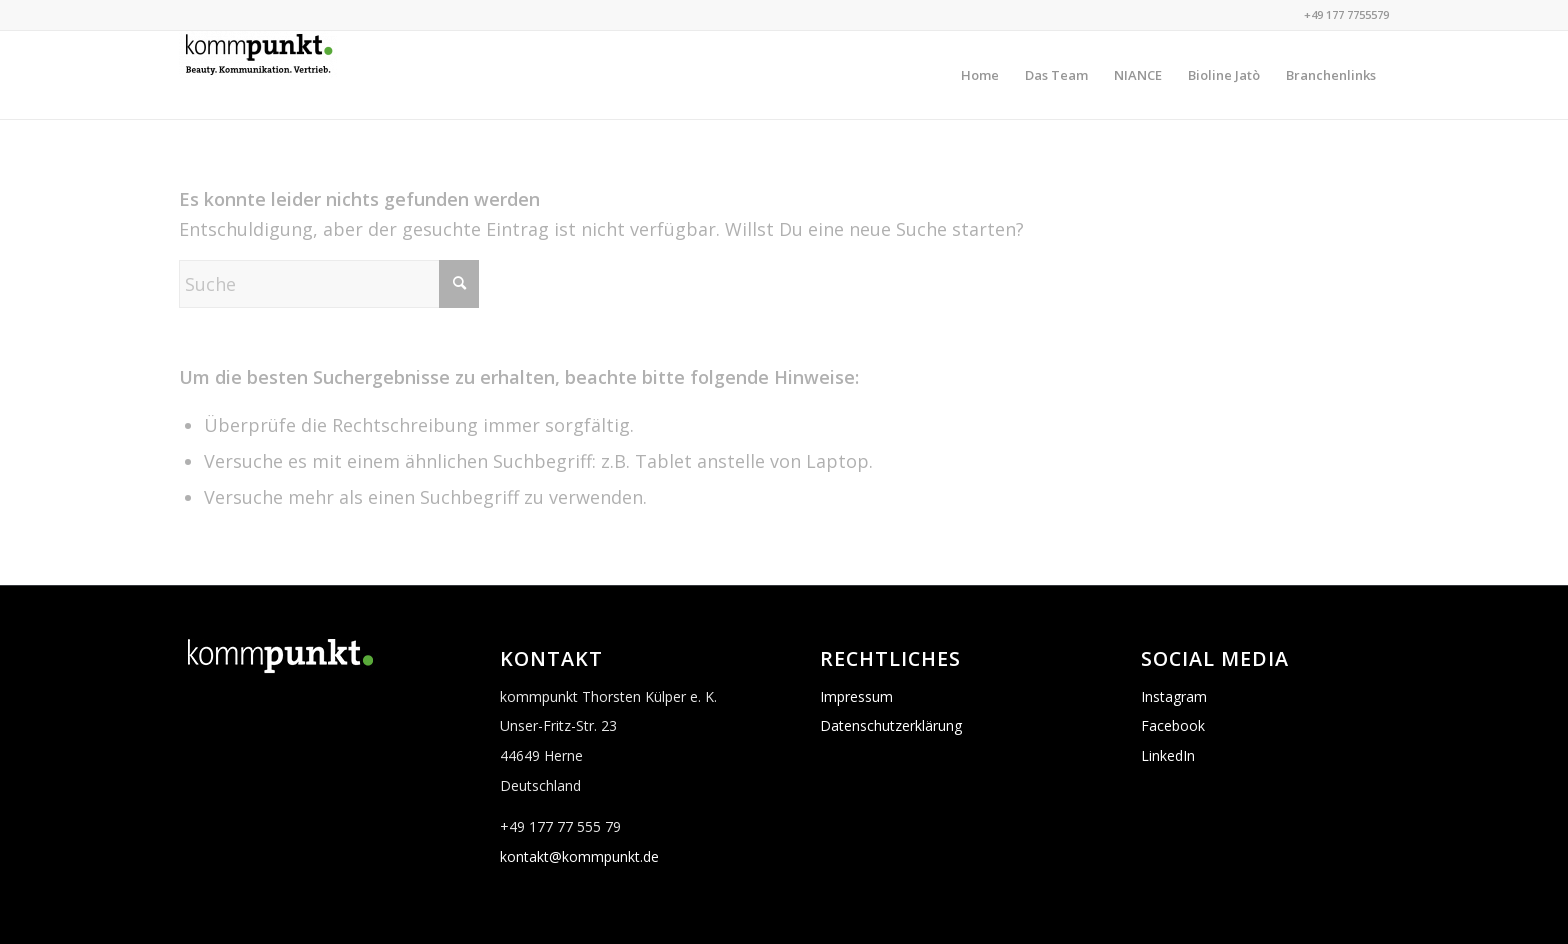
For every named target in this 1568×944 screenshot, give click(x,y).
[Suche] (329, 284)
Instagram (1174, 696)
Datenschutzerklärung (891, 725)
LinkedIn (1168, 755)
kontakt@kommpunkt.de (579, 856)
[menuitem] (980, 75)
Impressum (856, 696)
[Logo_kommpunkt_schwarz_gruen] (258, 75)
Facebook (1173, 725)
